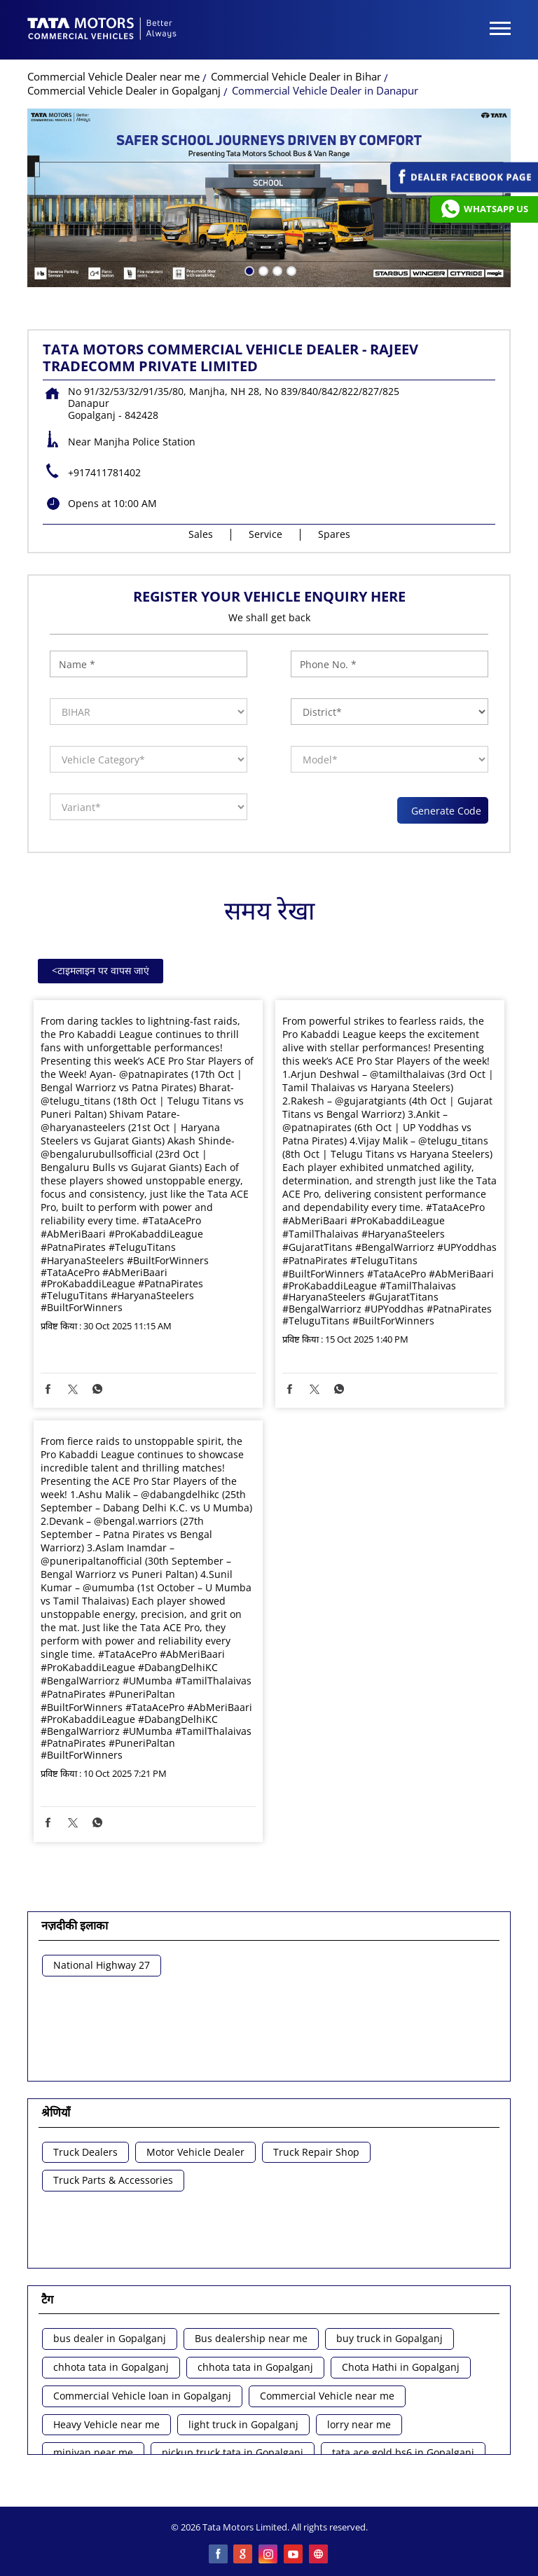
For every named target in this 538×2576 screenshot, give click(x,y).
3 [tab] (276, 269)
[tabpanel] (269, 198)
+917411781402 (104, 472)
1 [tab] (247, 269)
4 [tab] (290, 269)
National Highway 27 (101, 1966)
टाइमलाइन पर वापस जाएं (100, 970)
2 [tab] (261, 269)
